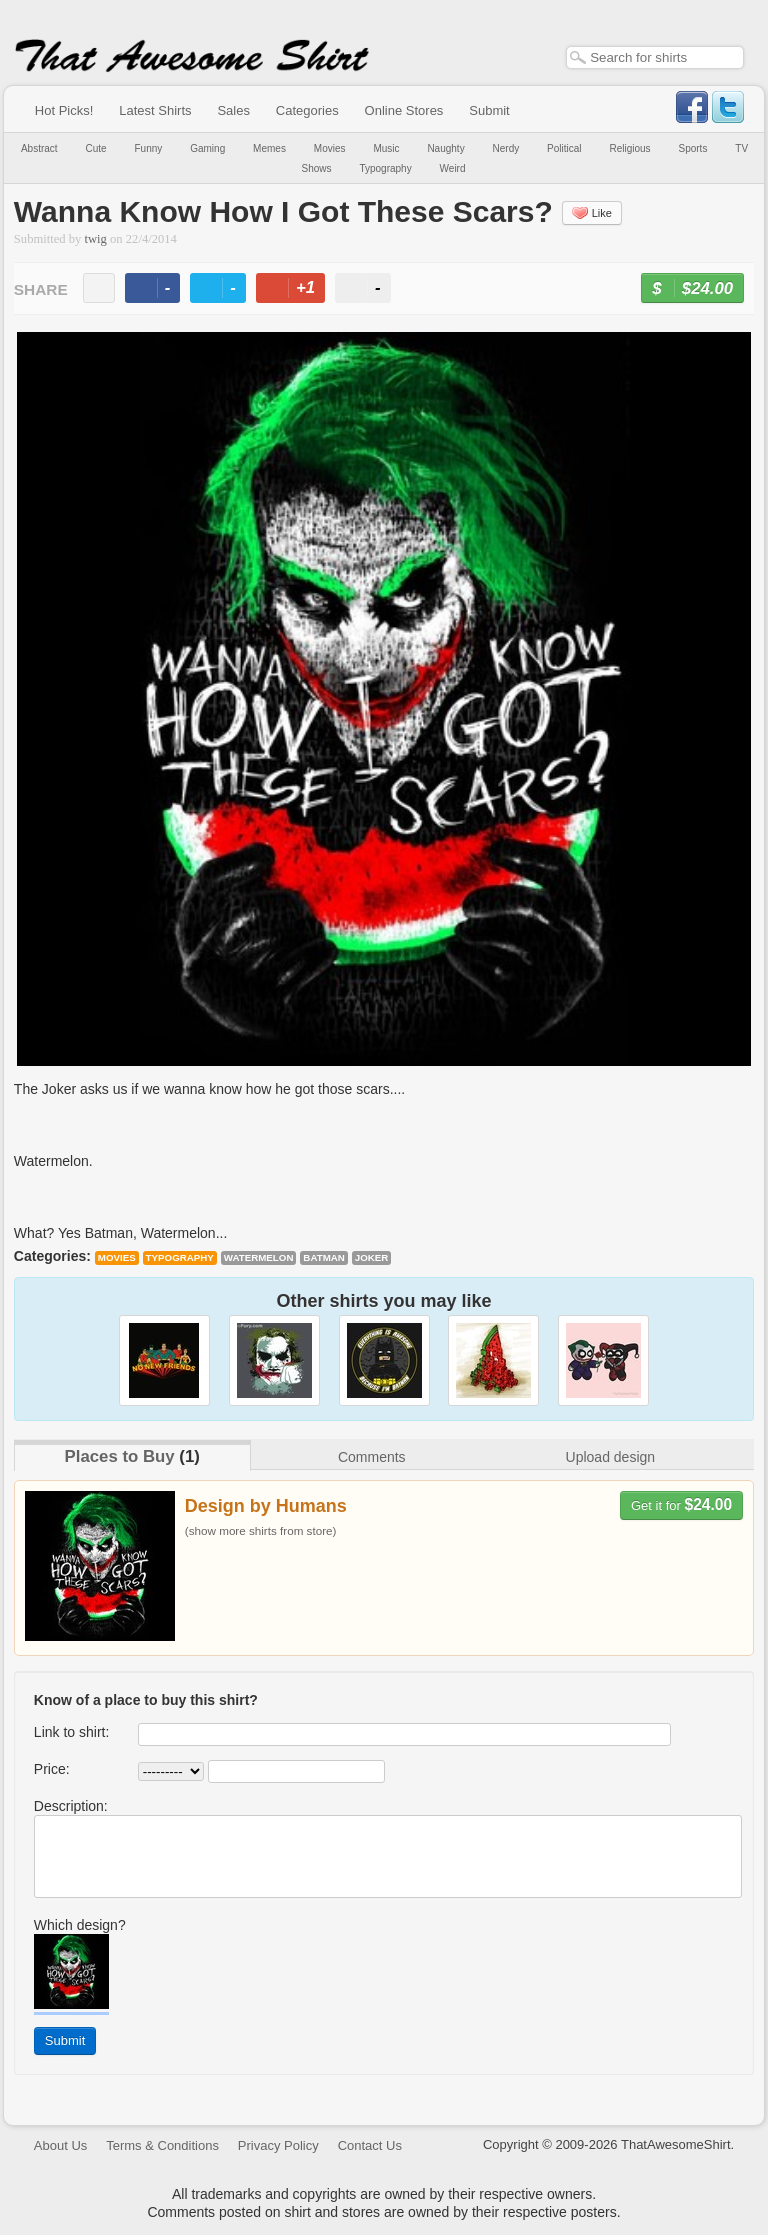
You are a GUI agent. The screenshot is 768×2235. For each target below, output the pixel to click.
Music (386, 148)
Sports (693, 148)
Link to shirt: (71, 1732)
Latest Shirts (155, 110)
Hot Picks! (64, 110)
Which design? (80, 1925)
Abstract (39, 148)
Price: (52, 1769)
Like (592, 213)
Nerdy (506, 148)
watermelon (259, 1257)
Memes (269, 148)
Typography (385, 168)
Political (564, 148)
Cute (96, 148)
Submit (489, 110)
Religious (629, 148)
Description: (71, 1806)
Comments (372, 1457)
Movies (330, 148)
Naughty (445, 148)
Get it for (681, 1504)
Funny (149, 148)
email (99, 288)
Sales (233, 110)
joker (372, 1257)
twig (96, 239)
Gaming (207, 148)
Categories (307, 110)
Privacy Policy (278, 2145)
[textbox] (655, 57)
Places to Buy (120, 1456)
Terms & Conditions (162, 2145)
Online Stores (404, 110)
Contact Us (370, 2145)
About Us (60, 2145)
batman (324, 1257)
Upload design (611, 1457)
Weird (453, 168)
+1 (299, 290)
